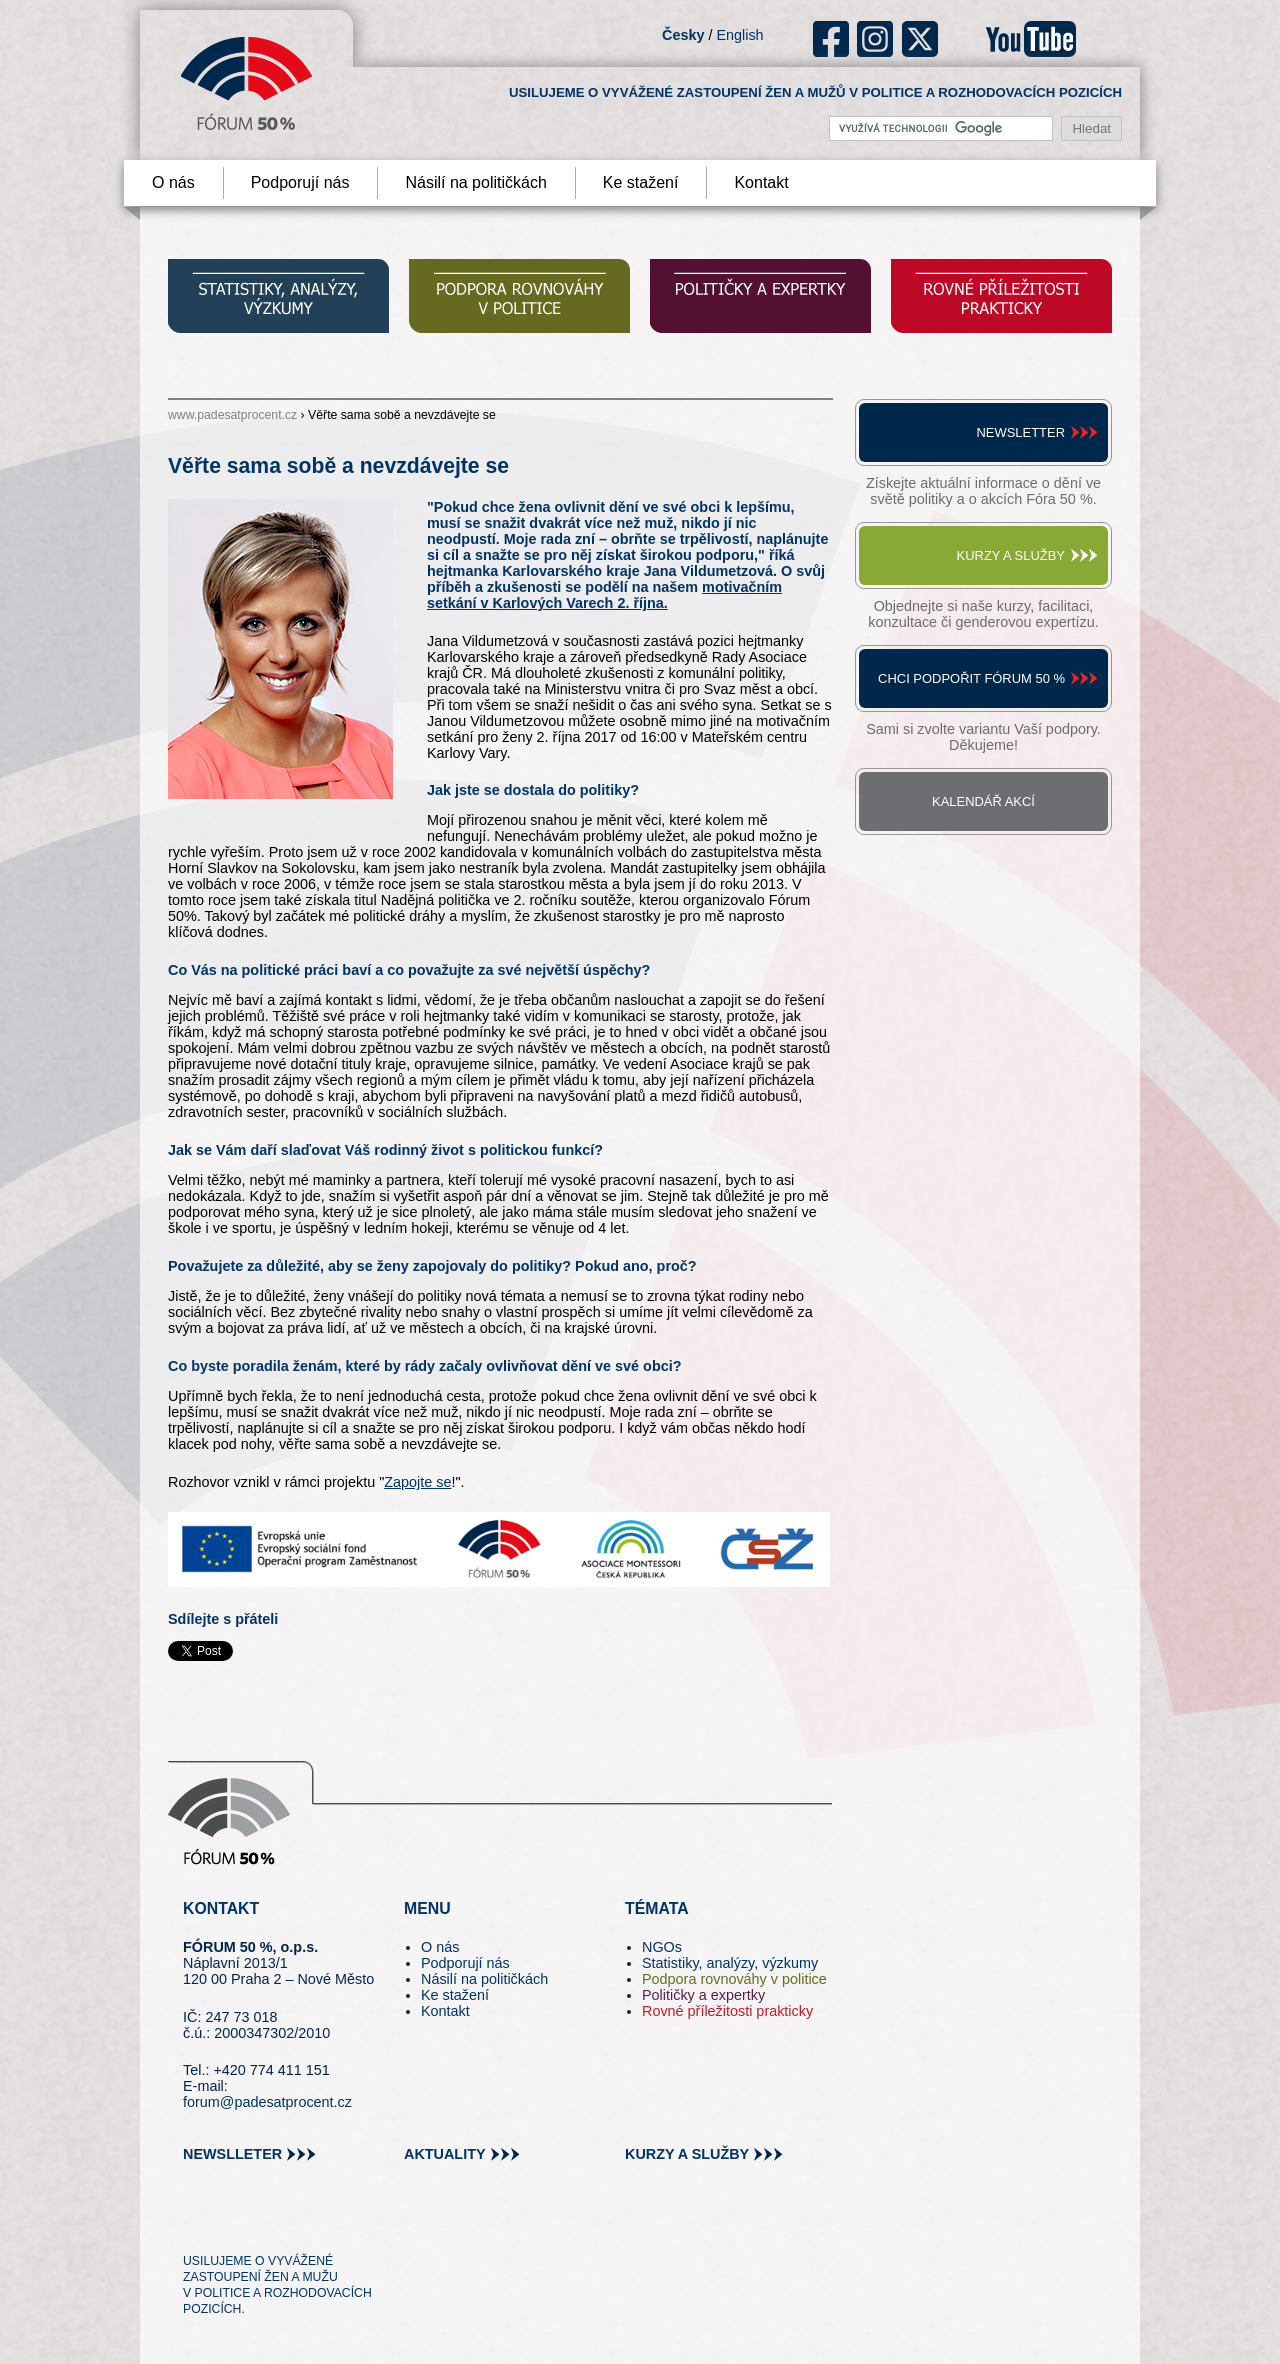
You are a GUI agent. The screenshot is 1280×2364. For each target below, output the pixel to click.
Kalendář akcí (983, 801)
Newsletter (1020, 432)
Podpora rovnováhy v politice (734, 1979)
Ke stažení (641, 182)
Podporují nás (300, 182)
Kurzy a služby (1011, 555)
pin (229, 2225)
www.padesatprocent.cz (232, 415)
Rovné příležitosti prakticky (727, 2011)
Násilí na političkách (475, 182)
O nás (173, 182)
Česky (683, 35)
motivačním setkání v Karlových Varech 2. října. (604, 595)
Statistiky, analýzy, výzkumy (730, 1963)
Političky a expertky (703, 1995)
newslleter (232, 2154)
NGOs (662, 1947)
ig (875, 39)
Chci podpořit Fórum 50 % (971, 678)
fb (831, 39)
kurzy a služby (687, 2154)
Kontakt (761, 182)
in (295, 2225)
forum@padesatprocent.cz (267, 2102)
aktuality (445, 2154)
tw (196, 2225)
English (739, 35)
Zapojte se (417, 1482)
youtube (1031, 39)
